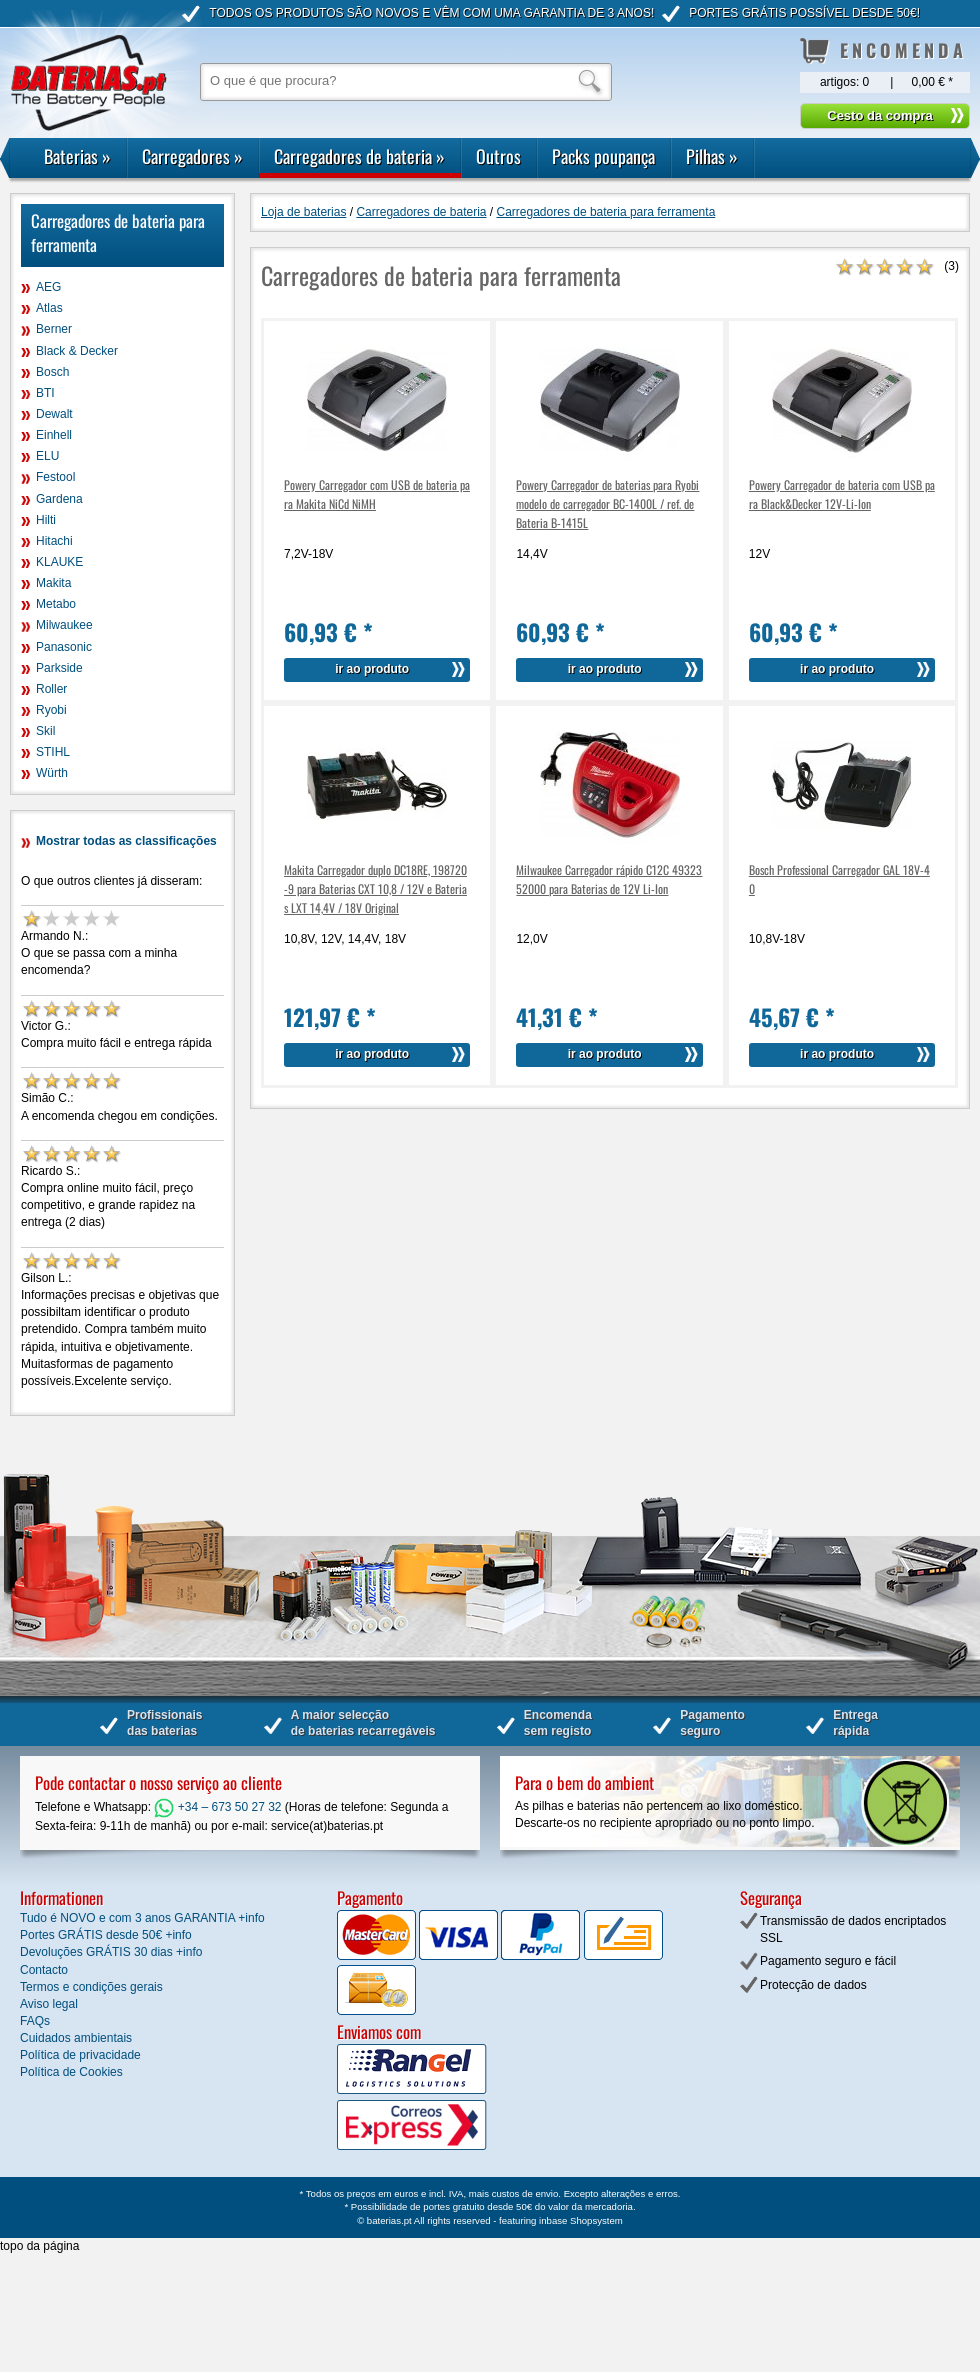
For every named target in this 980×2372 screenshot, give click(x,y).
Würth (52, 773)
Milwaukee (64, 625)
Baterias (77, 156)
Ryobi (51, 710)
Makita (53, 583)
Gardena (59, 499)
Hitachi (54, 541)
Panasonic (64, 647)
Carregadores (192, 156)
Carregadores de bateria (359, 156)
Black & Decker (77, 351)
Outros (498, 156)
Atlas (49, 308)
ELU (47, 456)
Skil (45, 731)
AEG (48, 287)
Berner (54, 329)
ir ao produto (372, 669)
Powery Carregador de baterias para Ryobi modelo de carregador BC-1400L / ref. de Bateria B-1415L (607, 503)
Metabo (56, 604)
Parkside (59, 668)
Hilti (46, 520)
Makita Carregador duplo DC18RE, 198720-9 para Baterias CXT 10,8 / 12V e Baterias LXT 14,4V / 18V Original (375, 888)
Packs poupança (603, 156)
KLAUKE (59, 562)
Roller (51, 689)
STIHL (53, 752)
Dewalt (54, 414)
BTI (45, 393)
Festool (55, 477)
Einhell (54, 435)
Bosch (52, 372)
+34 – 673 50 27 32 (217, 1807)
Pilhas (712, 156)
